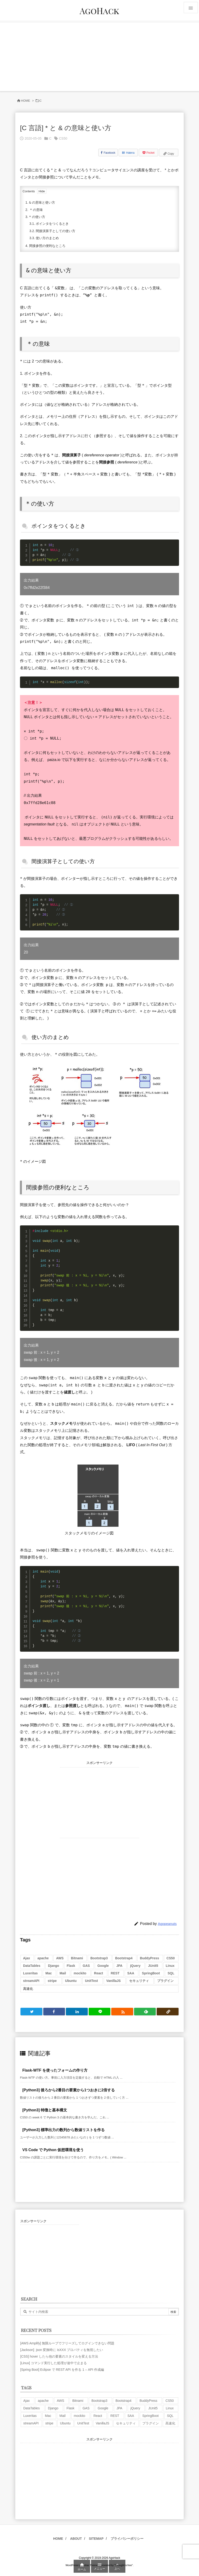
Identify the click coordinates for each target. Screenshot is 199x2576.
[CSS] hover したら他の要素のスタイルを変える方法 (59, 2356)
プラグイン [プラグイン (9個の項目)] (165, 1981)
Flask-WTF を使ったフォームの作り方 (55, 2070)
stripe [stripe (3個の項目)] (52, 1981)
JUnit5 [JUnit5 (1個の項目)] (153, 1966)
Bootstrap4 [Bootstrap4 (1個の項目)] (123, 1958)
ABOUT (76, 2538)
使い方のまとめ (44, 238)
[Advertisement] (99, 56)
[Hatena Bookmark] (128, 152)
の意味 (34, 210)
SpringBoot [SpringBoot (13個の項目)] (151, 1973)
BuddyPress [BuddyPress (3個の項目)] (149, 1958)
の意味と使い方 (40, 202)
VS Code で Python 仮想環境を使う (53, 2150)
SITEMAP (96, 2538)
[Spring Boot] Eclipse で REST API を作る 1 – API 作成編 (62, 2369)
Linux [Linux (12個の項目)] (170, 1966)
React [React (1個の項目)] (98, 1973)
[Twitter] (31, 2011)
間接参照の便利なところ (45, 246)
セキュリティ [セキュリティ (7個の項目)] (139, 1981)
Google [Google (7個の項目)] (103, 1966)
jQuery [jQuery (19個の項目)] (135, 1966)
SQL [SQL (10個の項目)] (170, 1973)
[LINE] (100, 2011)
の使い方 (35, 217)
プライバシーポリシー (127, 2538)
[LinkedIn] (77, 2011)
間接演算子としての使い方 (52, 231)
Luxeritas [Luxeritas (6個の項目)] (30, 1973)
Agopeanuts (167, 1924)
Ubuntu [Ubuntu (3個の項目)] (71, 1981)
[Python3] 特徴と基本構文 (44, 2110)
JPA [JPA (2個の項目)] (119, 1966)
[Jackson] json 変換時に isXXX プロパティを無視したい (61, 2350)
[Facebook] (108, 152)
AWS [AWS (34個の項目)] (60, 1958)
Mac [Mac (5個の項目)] (48, 1973)
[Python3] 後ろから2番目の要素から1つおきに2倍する (68, 2090)
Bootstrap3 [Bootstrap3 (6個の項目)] (99, 1958)
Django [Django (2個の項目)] (53, 1966)
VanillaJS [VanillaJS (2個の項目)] (113, 1981)
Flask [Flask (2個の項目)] (71, 1966)
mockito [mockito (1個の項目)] (80, 1973)
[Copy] (168, 152)
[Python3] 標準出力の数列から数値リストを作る (63, 2130)
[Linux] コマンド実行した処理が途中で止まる (53, 2363)
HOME (25, 100)
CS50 (63, 138)
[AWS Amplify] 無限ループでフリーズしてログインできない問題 (67, 2343)
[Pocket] (148, 152)
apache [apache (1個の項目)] (43, 1958)
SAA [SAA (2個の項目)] (130, 1973)
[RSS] (122, 2011)
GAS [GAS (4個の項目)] (86, 1966)
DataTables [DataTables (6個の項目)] (31, 1966)
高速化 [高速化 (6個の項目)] (28, 1989)
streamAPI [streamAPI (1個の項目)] (31, 1981)
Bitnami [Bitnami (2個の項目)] (77, 1958)
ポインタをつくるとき (49, 223)
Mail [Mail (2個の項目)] (63, 1973)
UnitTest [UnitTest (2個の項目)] (91, 1981)
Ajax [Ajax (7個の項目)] (26, 1958)
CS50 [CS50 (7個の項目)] (171, 1958)
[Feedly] (145, 2011)
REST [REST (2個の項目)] (115, 1973)
